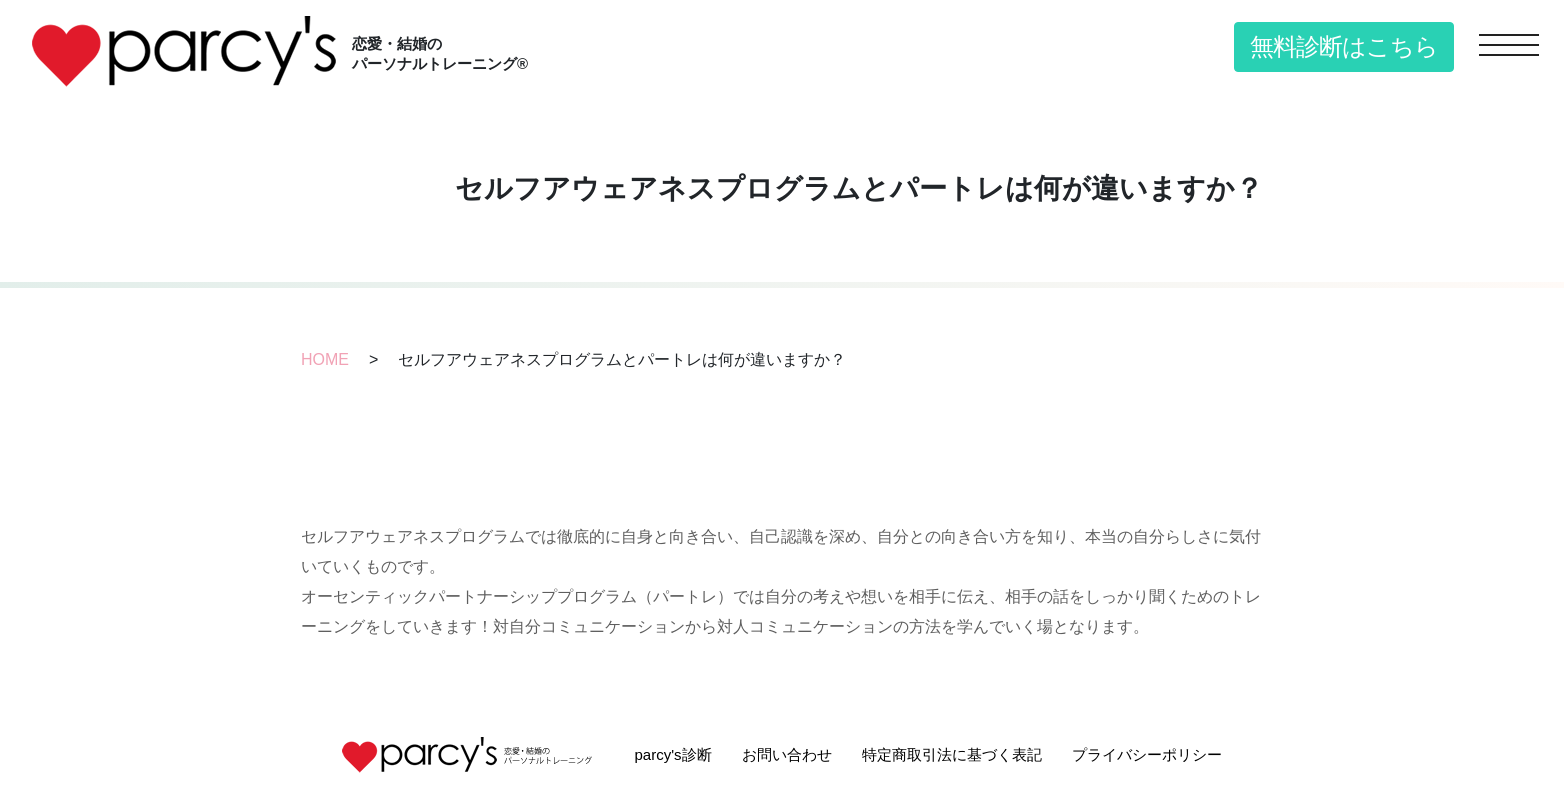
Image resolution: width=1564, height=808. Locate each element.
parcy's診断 (672, 754)
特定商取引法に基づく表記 (952, 754)
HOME (325, 359)
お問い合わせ (787, 754)
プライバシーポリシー (1147, 754)
